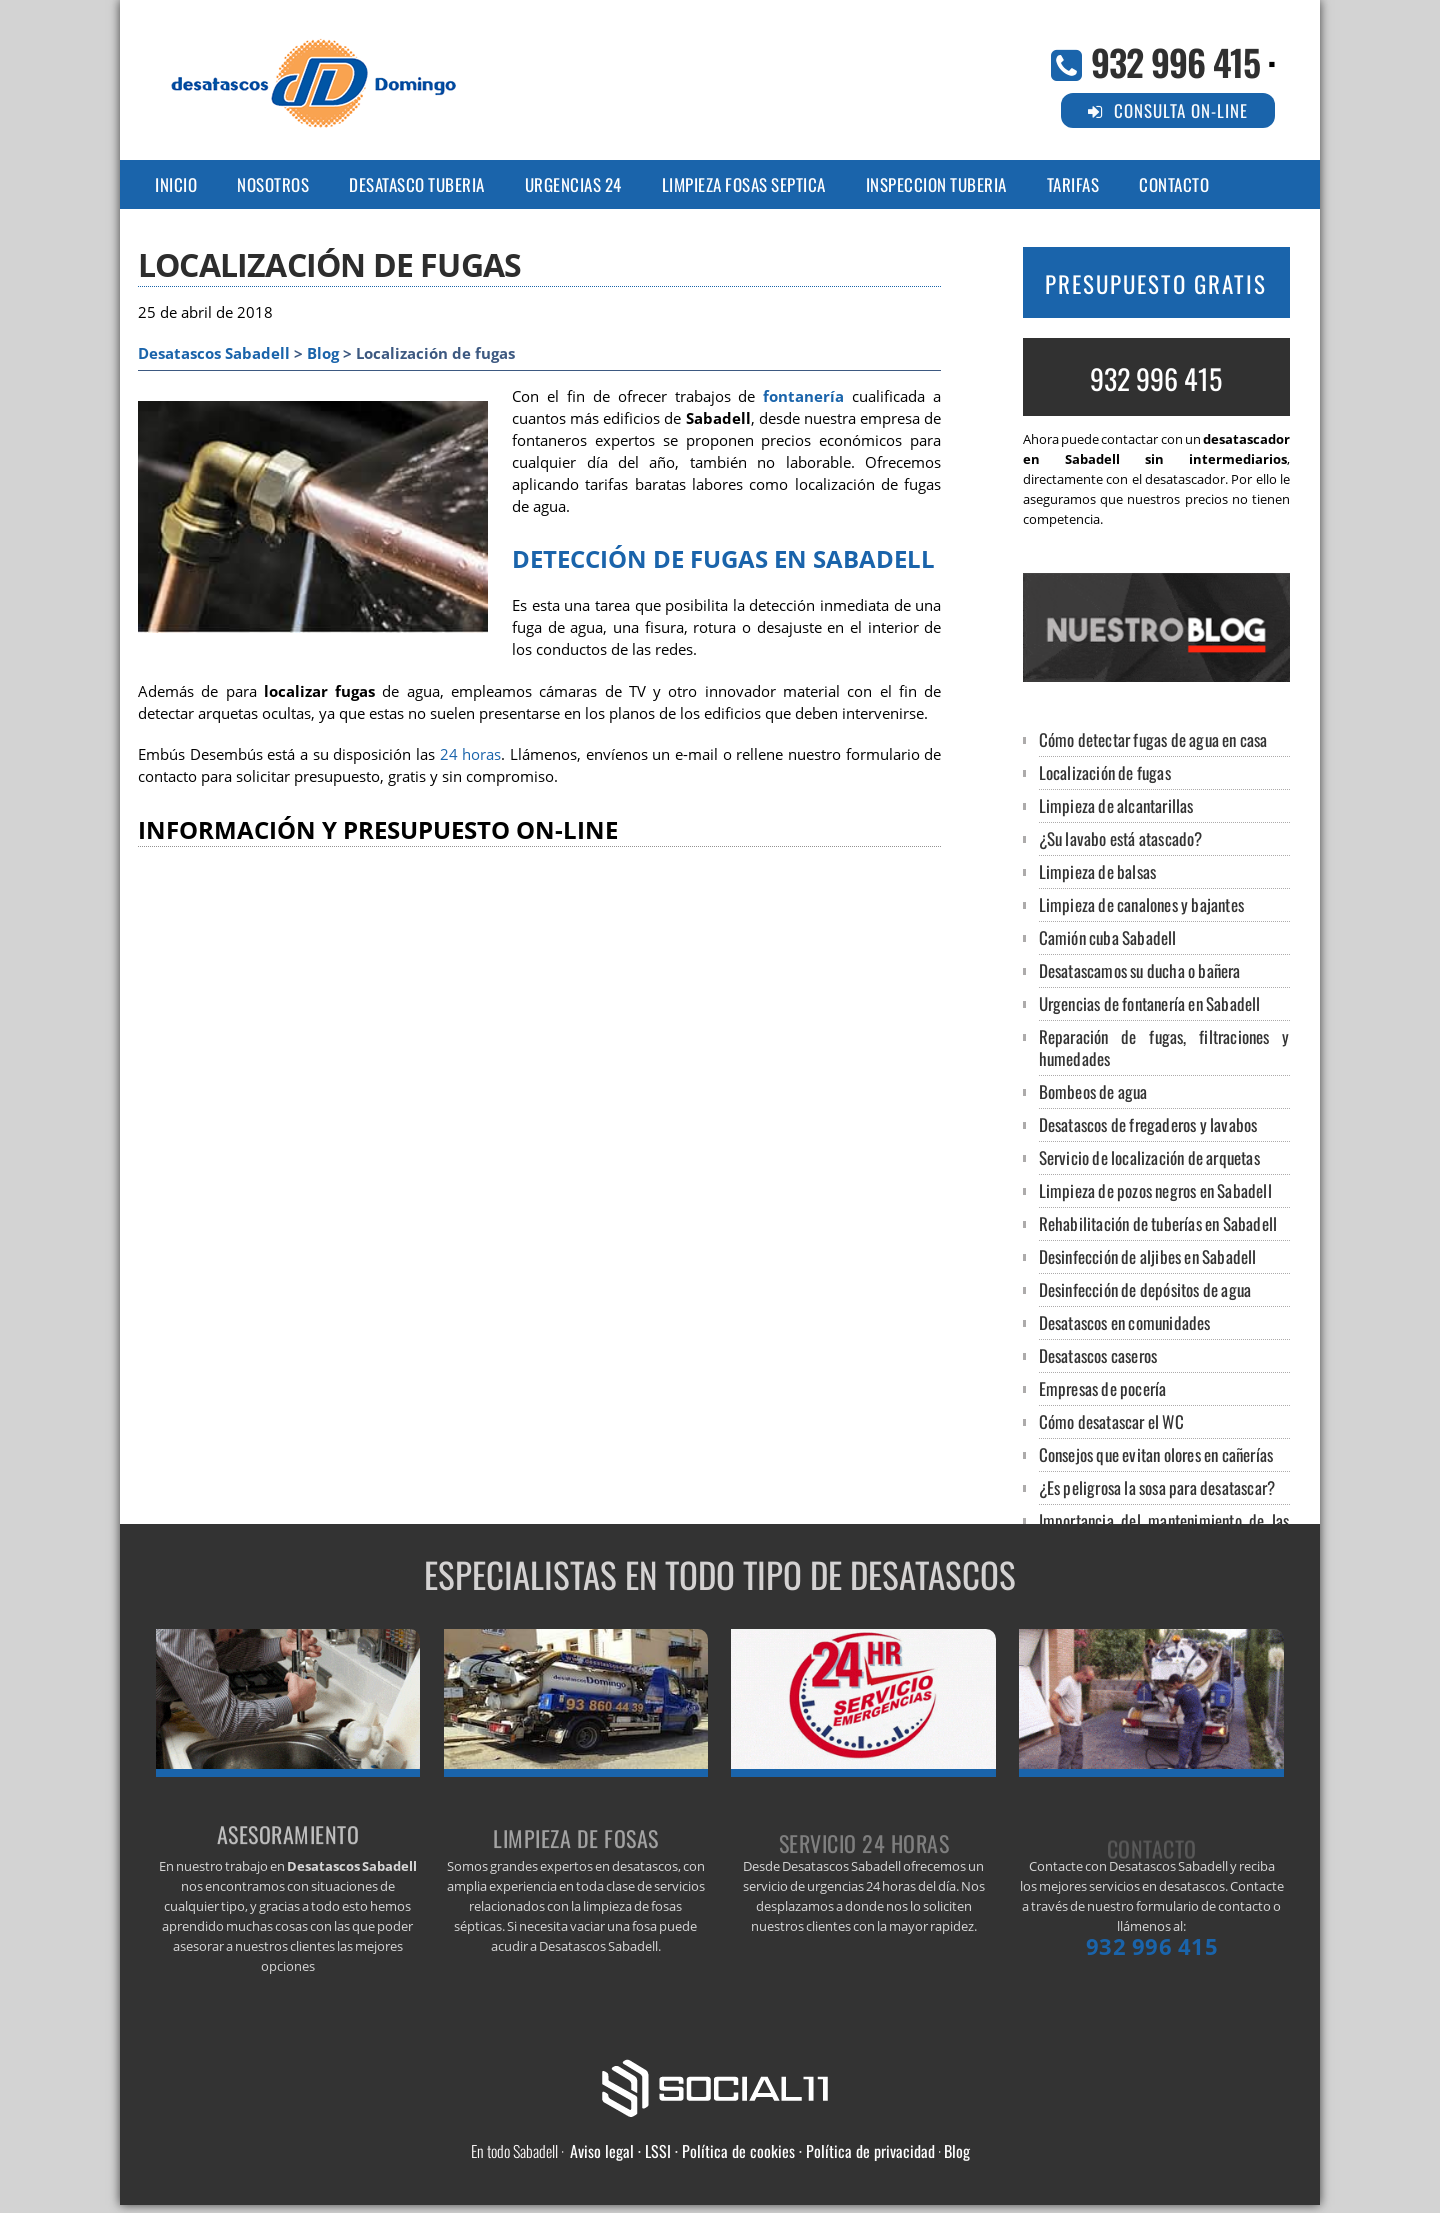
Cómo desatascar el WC (1111, 1421)
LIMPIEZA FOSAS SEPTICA (744, 184)
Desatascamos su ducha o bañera (1140, 970)
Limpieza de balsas (1098, 871)
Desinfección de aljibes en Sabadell (1148, 1256)
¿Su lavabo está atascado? (1121, 838)
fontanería (803, 396)
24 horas (471, 754)
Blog (323, 353)
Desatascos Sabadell (214, 353)
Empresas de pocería (1103, 1388)
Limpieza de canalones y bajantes (1141, 904)
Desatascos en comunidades (1125, 1322)
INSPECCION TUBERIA (936, 184)
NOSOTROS (273, 184)
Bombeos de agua (1093, 1091)
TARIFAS (1073, 184)
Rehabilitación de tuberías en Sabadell (1158, 1223)
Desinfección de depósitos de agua (1145, 1289)
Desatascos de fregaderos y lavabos (1148, 1124)
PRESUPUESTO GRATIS (1156, 284)
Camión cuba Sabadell (1108, 937)
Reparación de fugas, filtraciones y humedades (1164, 1047)
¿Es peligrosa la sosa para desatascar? (1157, 1487)
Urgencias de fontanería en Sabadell (1150, 1003)
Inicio (176, 184)
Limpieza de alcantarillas (1116, 805)
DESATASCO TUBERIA (417, 184)
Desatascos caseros (1098, 1355)
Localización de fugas (1105, 772)
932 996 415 (1175, 61)
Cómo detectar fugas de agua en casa (1153, 739)
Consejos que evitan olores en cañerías (1156, 1454)
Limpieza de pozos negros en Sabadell (1155, 1190)
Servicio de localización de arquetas (1149, 1157)
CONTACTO (1174, 184)
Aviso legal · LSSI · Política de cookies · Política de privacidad (752, 2151)
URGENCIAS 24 (573, 184)
